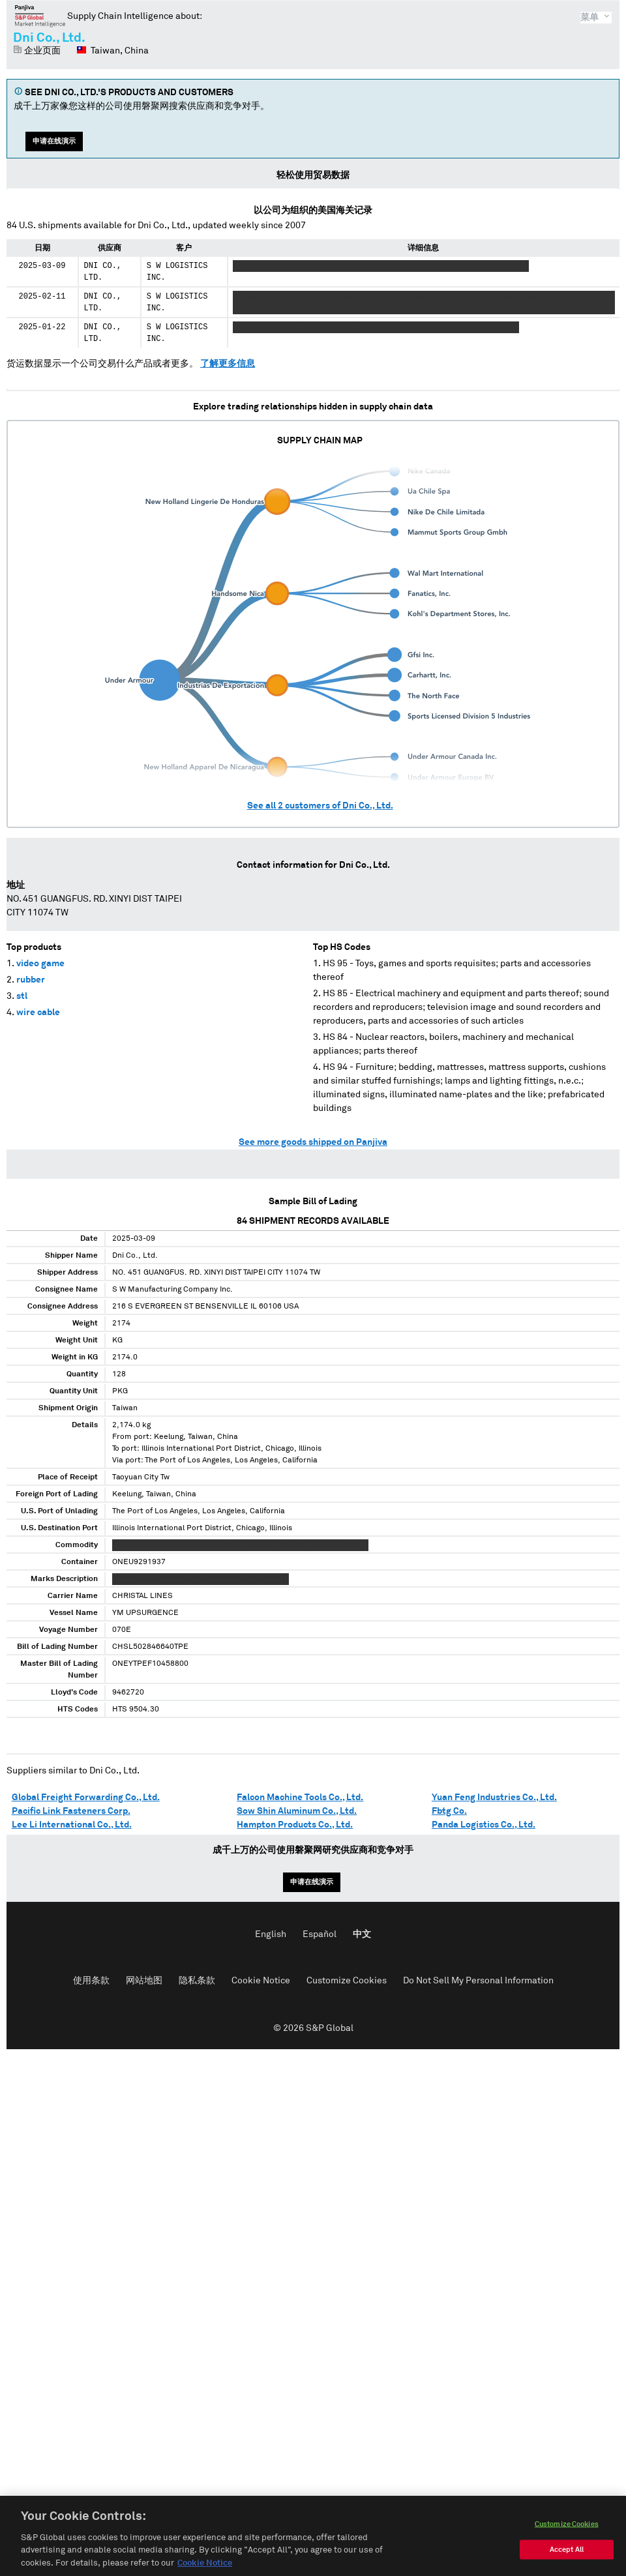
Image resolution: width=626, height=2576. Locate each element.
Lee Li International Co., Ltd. (72, 1824)
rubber (30, 980)
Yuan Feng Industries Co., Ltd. (494, 1797)
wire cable (38, 1012)
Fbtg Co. (449, 1811)
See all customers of (320, 805)
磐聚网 (40, 15)
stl (21, 996)
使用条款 (91, 1980)
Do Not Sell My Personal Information (478, 1980)
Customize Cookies (346, 1980)
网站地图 (144, 1980)
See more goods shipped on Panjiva (313, 1142)
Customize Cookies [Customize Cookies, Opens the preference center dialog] (567, 2541)
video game (40, 963)
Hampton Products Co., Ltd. (295, 1824)
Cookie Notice (260, 1980)
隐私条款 (197, 1980)
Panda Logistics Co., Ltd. (483, 1824)
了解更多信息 (227, 363)
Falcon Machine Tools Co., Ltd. (300, 1797)
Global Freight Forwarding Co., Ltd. (86, 1797)
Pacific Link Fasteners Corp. (71, 1811)
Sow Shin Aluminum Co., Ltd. (297, 1811)
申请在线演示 (54, 141)
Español (319, 1934)
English (270, 1934)
